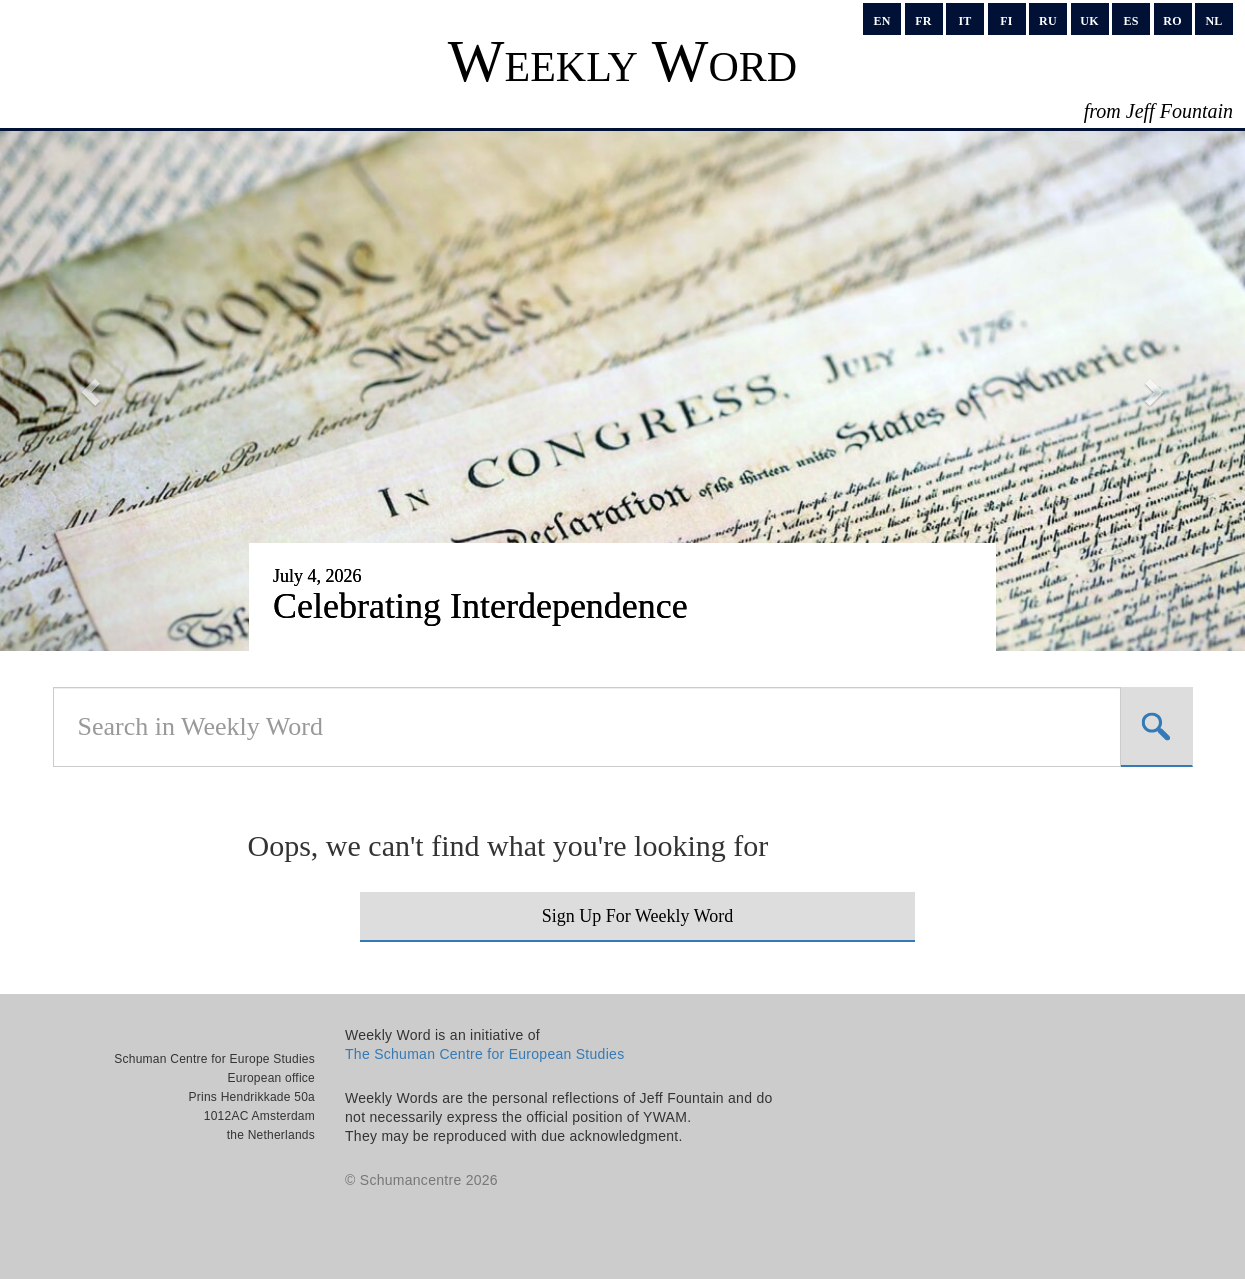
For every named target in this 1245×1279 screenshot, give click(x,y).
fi (1006, 21)
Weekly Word (622, 61)
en (881, 21)
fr (923, 21)
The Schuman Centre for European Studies (484, 1054)
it (964, 21)
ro (1172, 21)
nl (1213, 21)
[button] (93, 391)
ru (1048, 21)
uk (1089, 21)
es (1130, 21)
